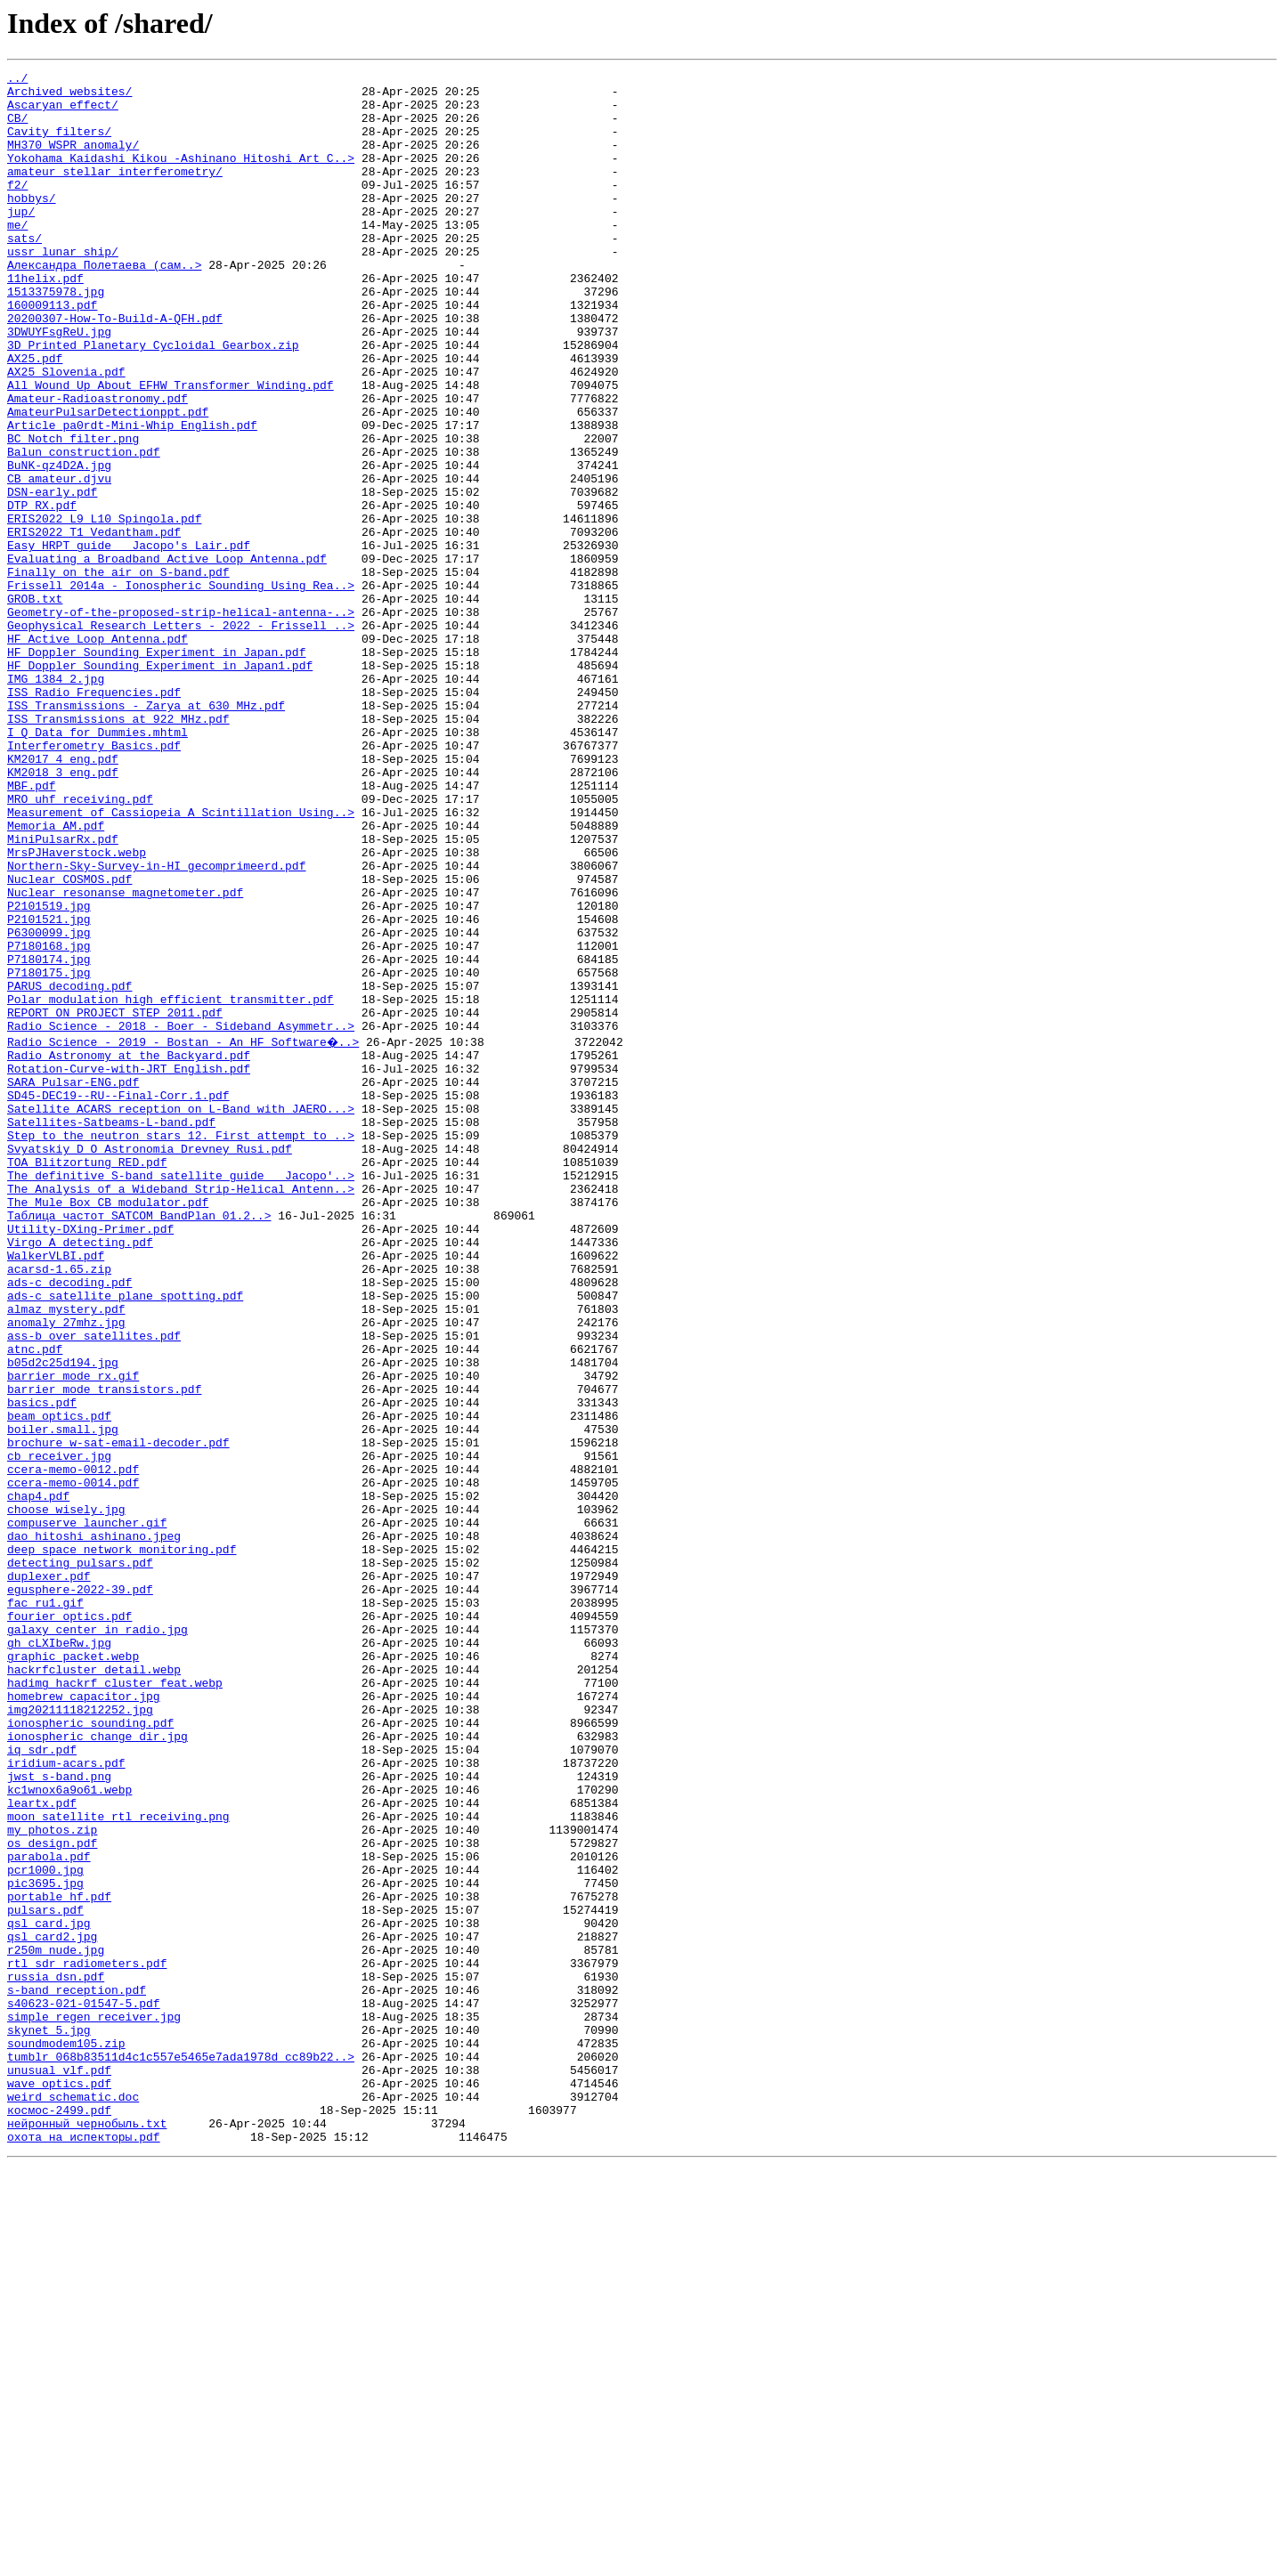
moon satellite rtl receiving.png (118, 2163)
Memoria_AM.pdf (55, 977)
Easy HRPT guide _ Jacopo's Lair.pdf (128, 641)
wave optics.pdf (59, 2483)
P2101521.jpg (49, 1089)
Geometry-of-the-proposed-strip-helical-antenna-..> (180, 721)
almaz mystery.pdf (66, 1554)
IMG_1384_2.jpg (55, 801)
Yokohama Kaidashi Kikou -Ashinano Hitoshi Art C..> (180, 176)
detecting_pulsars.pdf (80, 1859)
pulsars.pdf (45, 2275)
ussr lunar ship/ (62, 288)
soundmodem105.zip (66, 2435)
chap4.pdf (38, 1778)
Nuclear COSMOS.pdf (69, 1041)
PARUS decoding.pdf (69, 1170)
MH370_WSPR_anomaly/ (73, 160)
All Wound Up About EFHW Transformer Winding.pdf (170, 449)
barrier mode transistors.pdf (104, 1650)
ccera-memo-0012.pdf (73, 1746)
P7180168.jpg (49, 1122)
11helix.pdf (45, 320)
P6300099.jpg (49, 1106)
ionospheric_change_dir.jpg (97, 2067)
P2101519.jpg (49, 1073)
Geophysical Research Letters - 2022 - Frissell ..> (180, 737)
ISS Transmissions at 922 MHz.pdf (118, 849)
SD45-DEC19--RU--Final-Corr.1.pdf (118, 1298)
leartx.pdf (42, 2147)
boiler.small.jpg (62, 1698)
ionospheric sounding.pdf (90, 2051)
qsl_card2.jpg (52, 2307)
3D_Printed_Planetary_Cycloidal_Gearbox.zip (153, 401)
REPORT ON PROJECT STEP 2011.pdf (115, 1202)
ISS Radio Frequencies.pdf (94, 817)
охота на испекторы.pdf (83, 2548)
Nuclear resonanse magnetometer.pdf (125, 1057)
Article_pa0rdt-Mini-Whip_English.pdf (132, 497)
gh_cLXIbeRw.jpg (59, 1955)
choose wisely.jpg (66, 1794)
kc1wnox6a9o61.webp (69, 2131)
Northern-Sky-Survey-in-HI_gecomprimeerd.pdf (156, 1025)
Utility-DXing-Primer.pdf (90, 1458)
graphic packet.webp (73, 1971)
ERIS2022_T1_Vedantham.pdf (94, 625)
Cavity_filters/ (59, 144)
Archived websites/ (69, 96)
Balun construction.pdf (83, 529)
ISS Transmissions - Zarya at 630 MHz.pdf (146, 833)
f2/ (17, 208)
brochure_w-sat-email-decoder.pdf (118, 1714)
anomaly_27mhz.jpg (66, 1570)
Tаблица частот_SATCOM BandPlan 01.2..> (139, 1442)
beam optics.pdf (59, 1682)
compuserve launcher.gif (87, 1810)
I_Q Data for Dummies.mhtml (97, 865)
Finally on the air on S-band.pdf (118, 673)
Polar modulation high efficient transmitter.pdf (170, 1186)
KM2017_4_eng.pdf (62, 897)
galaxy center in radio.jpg (97, 1939)
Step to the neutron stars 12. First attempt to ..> (180, 1346)
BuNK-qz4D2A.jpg (59, 545)
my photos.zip (52, 2179)
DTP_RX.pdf (42, 593)
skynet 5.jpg (49, 2419)
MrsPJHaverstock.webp (76, 1009)
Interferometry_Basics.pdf (94, 881)
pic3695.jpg (45, 2243)
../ (17, 80)
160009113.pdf (52, 352)
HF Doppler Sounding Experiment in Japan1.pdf (160, 785)
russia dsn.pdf (55, 2355)
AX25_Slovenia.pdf (66, 433)
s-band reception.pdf (76, 2371)
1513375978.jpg (55, 336)
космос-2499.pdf (59, 2515)
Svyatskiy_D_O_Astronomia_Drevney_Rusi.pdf (149, 1362)
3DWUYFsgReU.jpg (59, 385)
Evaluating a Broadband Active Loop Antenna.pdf (167, 657)
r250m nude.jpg (55, 2323)
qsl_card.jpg (49, 2291)
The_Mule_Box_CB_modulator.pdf (107, 1426)
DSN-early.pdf (52, 577)
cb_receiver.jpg (59, 1730)
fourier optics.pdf (69, 1923)
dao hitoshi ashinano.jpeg (94, 1827)
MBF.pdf (31, 929)
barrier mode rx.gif (73, 1634)
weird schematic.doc (73, 2499)
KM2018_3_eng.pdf (62, 913)
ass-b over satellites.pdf (94, 1586)
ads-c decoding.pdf (69, 1522)
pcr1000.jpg (45, 2227)
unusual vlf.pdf (59, 2467)
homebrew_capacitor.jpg (83, 2019)
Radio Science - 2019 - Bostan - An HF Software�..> (184, 1234)
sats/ (24, 272)
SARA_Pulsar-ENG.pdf (73, 1282)
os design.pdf (52, 2195)
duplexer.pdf (49, 1875)
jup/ (21, 240)
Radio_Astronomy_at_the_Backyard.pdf (128, 1250)
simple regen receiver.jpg (94, 2403)
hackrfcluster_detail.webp (94, 1987)
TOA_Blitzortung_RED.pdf (87, 1378)
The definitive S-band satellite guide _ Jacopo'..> (180, 1394)
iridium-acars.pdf (66, 2099)
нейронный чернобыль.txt (87, 2531)
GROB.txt (34, 705)
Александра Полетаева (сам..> (104, 304)
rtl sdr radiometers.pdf (87, 2339)
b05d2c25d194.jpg (62, 1618)
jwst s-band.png (59, 2115)
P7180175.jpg (49, 1154)
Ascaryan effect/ (62, 112)
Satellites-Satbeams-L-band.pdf (111, 1330)
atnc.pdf (34, 1602)
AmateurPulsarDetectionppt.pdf (107, 481)
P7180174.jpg (49, 1138)
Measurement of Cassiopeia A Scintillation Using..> (180, 961)
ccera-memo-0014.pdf (73, 1762)
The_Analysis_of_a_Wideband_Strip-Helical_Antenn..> (180, 1410)
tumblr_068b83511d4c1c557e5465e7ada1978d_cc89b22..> (180, 2451)
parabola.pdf (49, 2211)
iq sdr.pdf (42, 2083)
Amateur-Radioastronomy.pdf (97, 465)
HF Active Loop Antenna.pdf (97, 753)
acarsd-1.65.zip (59, 1506)
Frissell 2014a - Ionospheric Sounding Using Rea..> (180, 689)
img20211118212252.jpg (80, 2035)
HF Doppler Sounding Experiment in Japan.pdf (156, 769)
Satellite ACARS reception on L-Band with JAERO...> (180, 1314)
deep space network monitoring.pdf (121, 1843)
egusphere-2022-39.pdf (80, 1891)
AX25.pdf (34, 417)
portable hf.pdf (59, 2259)
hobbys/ (31, 224)
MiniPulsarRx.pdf (62, 993)
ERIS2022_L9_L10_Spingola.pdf (104, 609)
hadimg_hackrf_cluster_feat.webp (115, 2003)
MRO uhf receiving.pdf (80, 945)
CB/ (17, 128)
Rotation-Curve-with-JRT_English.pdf (128, 1266)
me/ (17, 256)
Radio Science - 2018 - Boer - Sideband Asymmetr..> (180, 1218)
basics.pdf (42, 1666)
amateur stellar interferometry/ (115, 192)
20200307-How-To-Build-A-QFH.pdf (115, 368)
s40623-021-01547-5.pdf (83, 2387)
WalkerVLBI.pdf (55, 1490)
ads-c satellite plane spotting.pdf (125, 1538)
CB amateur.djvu (59, 561)
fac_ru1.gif (45, 1907)
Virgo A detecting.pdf (80, 1474)
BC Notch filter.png (73, 513)
